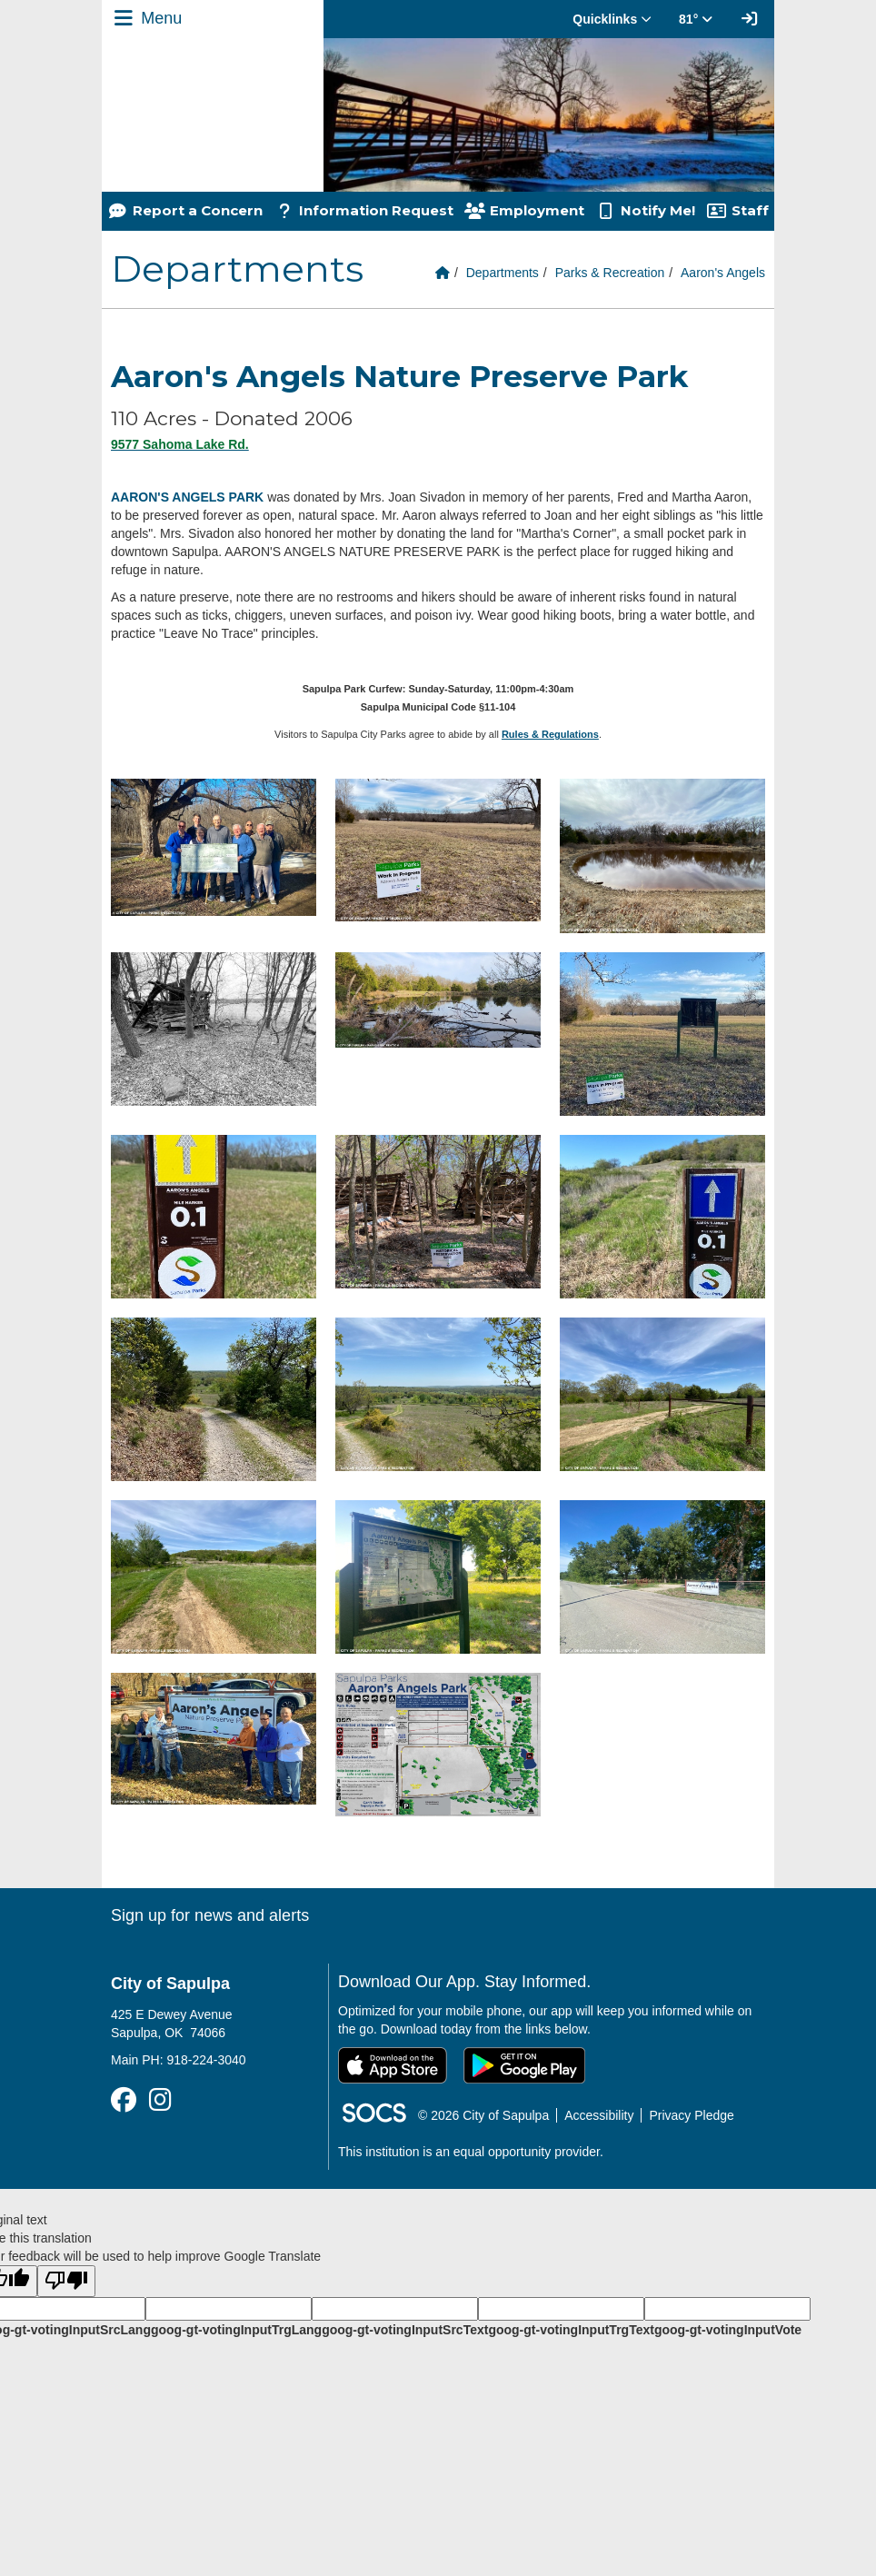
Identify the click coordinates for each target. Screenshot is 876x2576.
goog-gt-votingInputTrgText (570, 2329)
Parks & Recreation (610, 272)
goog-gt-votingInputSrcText (405, 2329)
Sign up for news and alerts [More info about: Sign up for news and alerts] (210, 1915)
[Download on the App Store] (392, 2065)
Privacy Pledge (691, 2115)
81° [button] (695, 19)
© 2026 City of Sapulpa (483, 2115)
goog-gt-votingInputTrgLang (236, 2329)
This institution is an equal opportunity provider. (470, 2151)
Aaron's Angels (723, 272)
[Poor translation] (66, 2281)
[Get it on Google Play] (524, 2065)
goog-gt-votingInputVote (727, 2329)
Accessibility (598, 2115)
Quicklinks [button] (612, 19)
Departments (502, 272)
